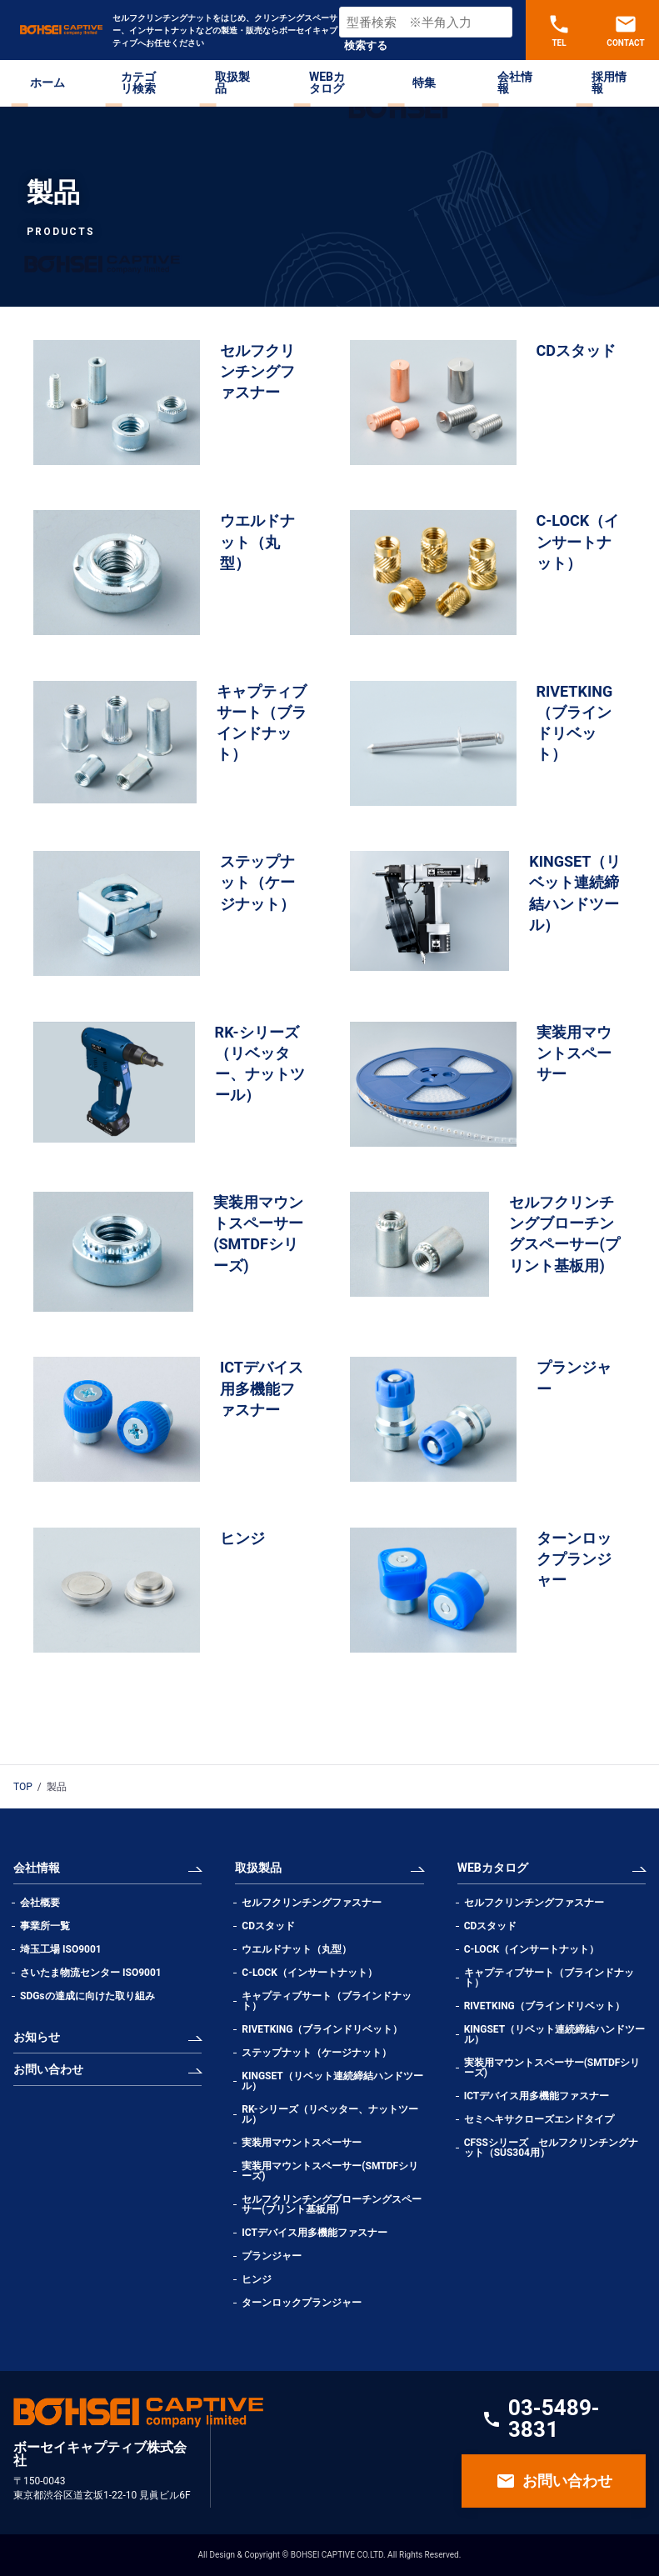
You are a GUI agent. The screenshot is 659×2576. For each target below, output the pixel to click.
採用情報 (609, 82)
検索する (365, 45)
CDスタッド (268, 1926)
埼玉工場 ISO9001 (61, 1949)
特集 (424, 82)
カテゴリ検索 (138, 82)
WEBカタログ (327, 82)
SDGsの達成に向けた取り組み (87, 1996)
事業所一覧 (45, 1926)
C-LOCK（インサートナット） (309, 1972)
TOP (22, 1787)
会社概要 (40, 1902)
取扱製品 (232, 82)
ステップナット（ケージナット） (317, 2052)
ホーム (47, 82)
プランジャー (272, 2256)
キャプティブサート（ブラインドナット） (327, 2001)
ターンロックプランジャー (302, 2302)
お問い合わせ (48, 2069)
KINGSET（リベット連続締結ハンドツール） (332, 2081)
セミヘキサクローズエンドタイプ (539, 2119)
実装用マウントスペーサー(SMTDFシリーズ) (330, 2171)
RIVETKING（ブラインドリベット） (322, 2029)
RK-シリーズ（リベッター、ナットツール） (329, 2114)
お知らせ (36, 2036)
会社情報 (514, 82)
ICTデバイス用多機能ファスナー (314, 2232)
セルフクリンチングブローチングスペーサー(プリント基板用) (332, 2204)
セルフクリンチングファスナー (312, 1902)
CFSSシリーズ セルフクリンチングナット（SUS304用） (551, 2147)
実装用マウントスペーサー (302, 2142)
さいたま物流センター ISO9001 (91, 1972)
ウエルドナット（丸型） (302, 1949)
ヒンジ (257, 2279)
